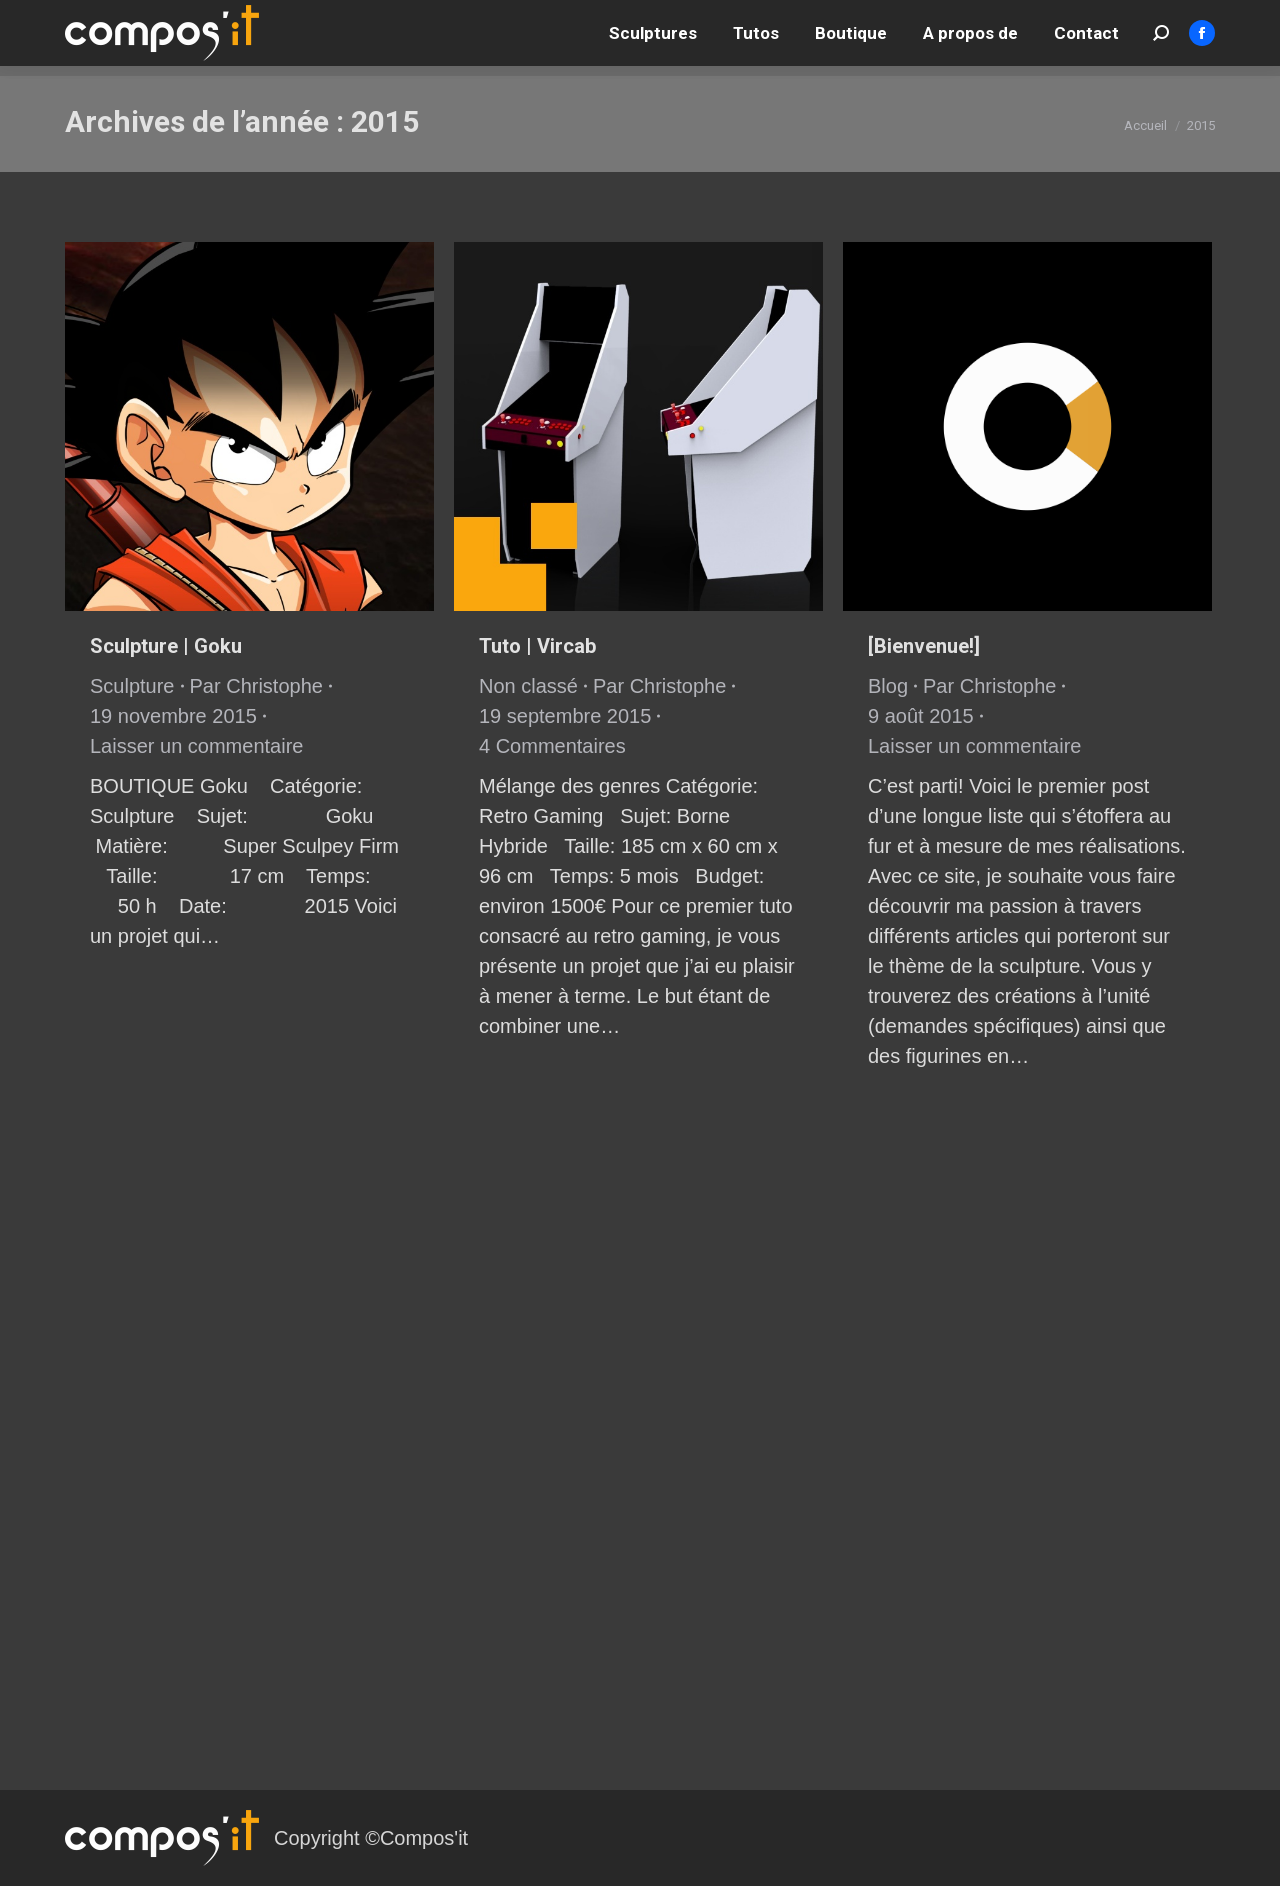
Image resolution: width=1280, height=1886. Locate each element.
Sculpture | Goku (166, 646)
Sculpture (132, 686)
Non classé (528, 686)
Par (256, 686)
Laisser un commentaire (196, 746)
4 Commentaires (552, 746)
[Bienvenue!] (924, 646)
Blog (888, 686)
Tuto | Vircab (537, 646)
